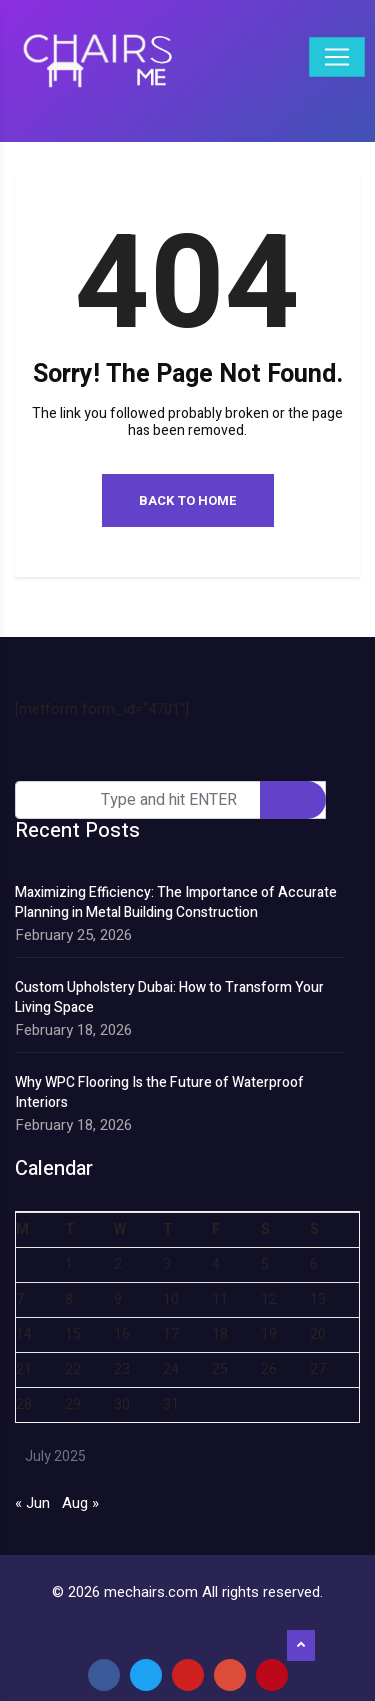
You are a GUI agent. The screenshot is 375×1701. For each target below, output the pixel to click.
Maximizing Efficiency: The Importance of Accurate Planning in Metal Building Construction (176, 903)
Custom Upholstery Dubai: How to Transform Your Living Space (169, 998)
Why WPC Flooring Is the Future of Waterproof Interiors (159, 1093)
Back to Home (188, 500)
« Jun (32, 1503)
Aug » (80, 1503)
